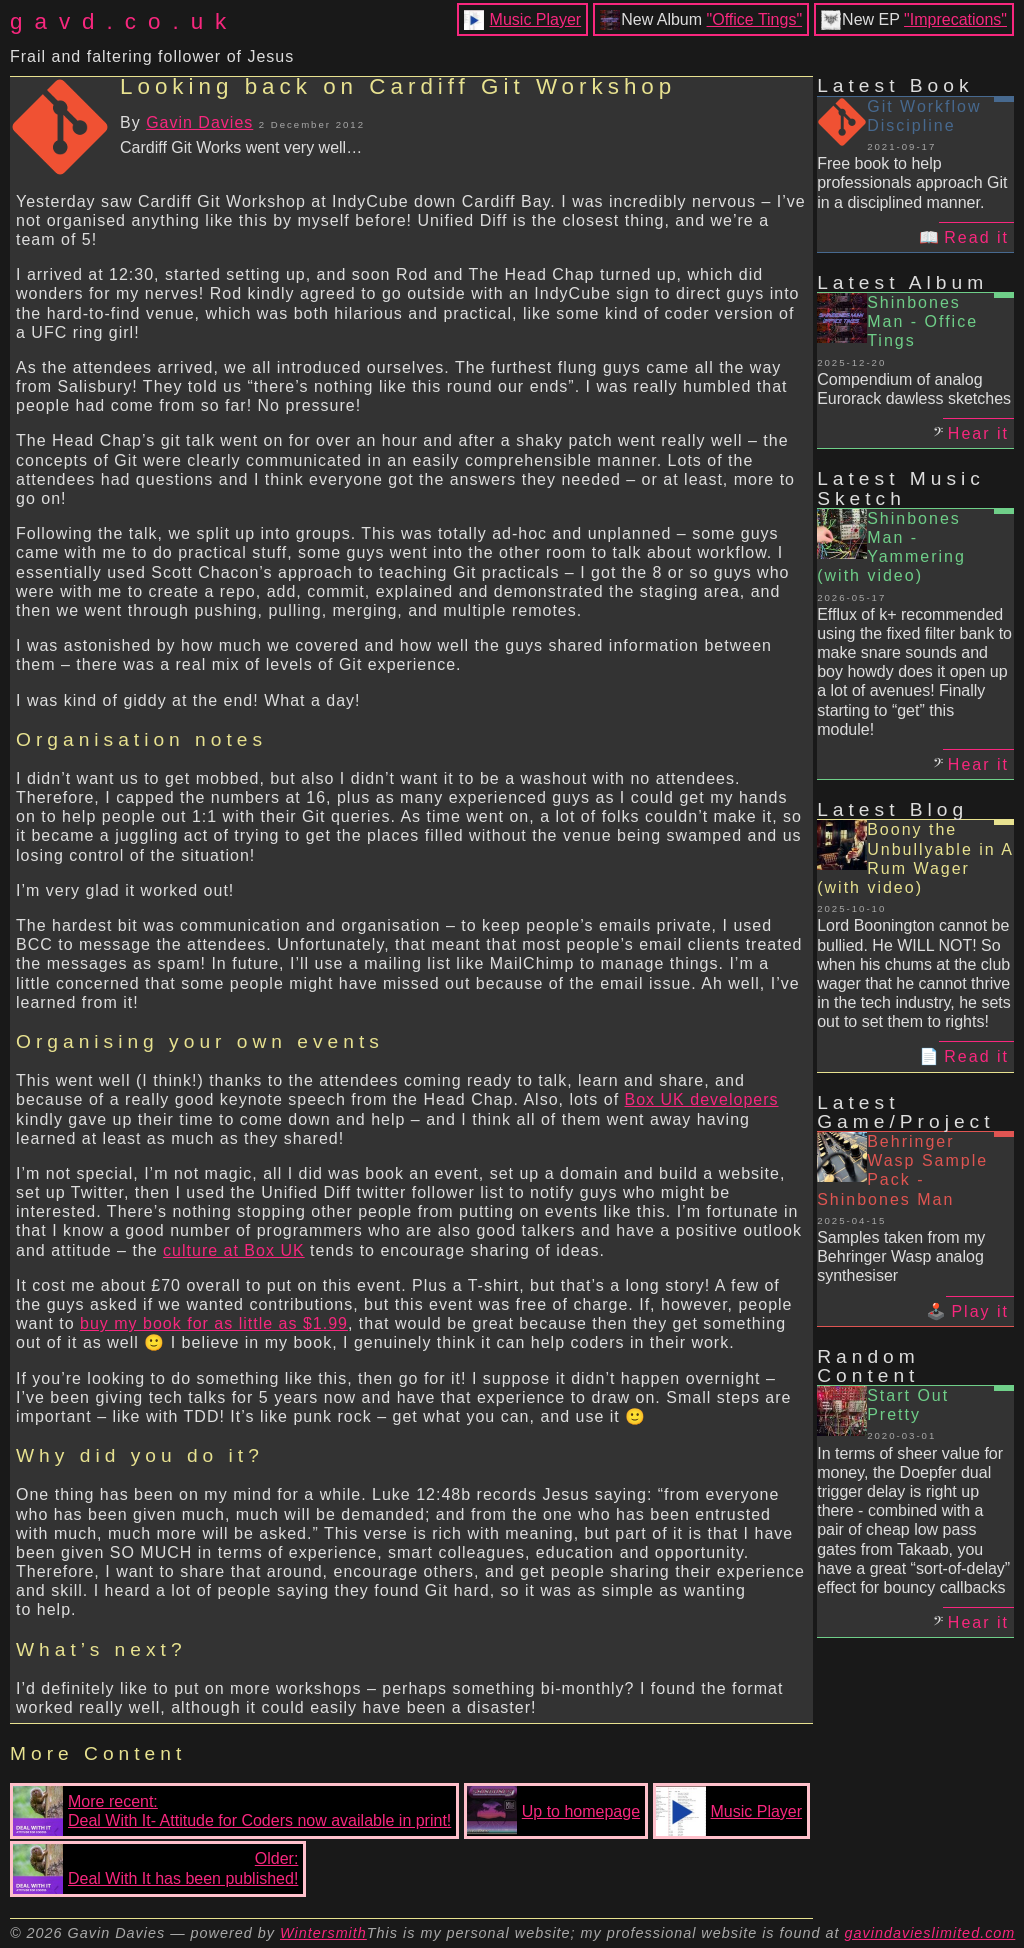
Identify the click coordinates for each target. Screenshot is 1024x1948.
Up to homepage (553, 1811)
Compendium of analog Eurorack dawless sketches (914, 389)
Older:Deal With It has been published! (155, 1869)
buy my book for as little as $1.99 (214, 1323)
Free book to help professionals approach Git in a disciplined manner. (912, 182)
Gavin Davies (199, 122)
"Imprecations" (955, 19)
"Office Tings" (755, 19)
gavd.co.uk (124, 21)
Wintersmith (323, 1933)
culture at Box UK (234, 1250)
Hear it (978, 433)
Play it (980, 1311)
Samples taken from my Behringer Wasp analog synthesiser (901, 1256)
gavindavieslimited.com (930, 1933)
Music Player (536, 19)
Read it (976, 237)
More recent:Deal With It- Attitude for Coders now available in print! (232, 1811)
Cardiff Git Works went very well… (241, 147)
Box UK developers (702, 1099)
